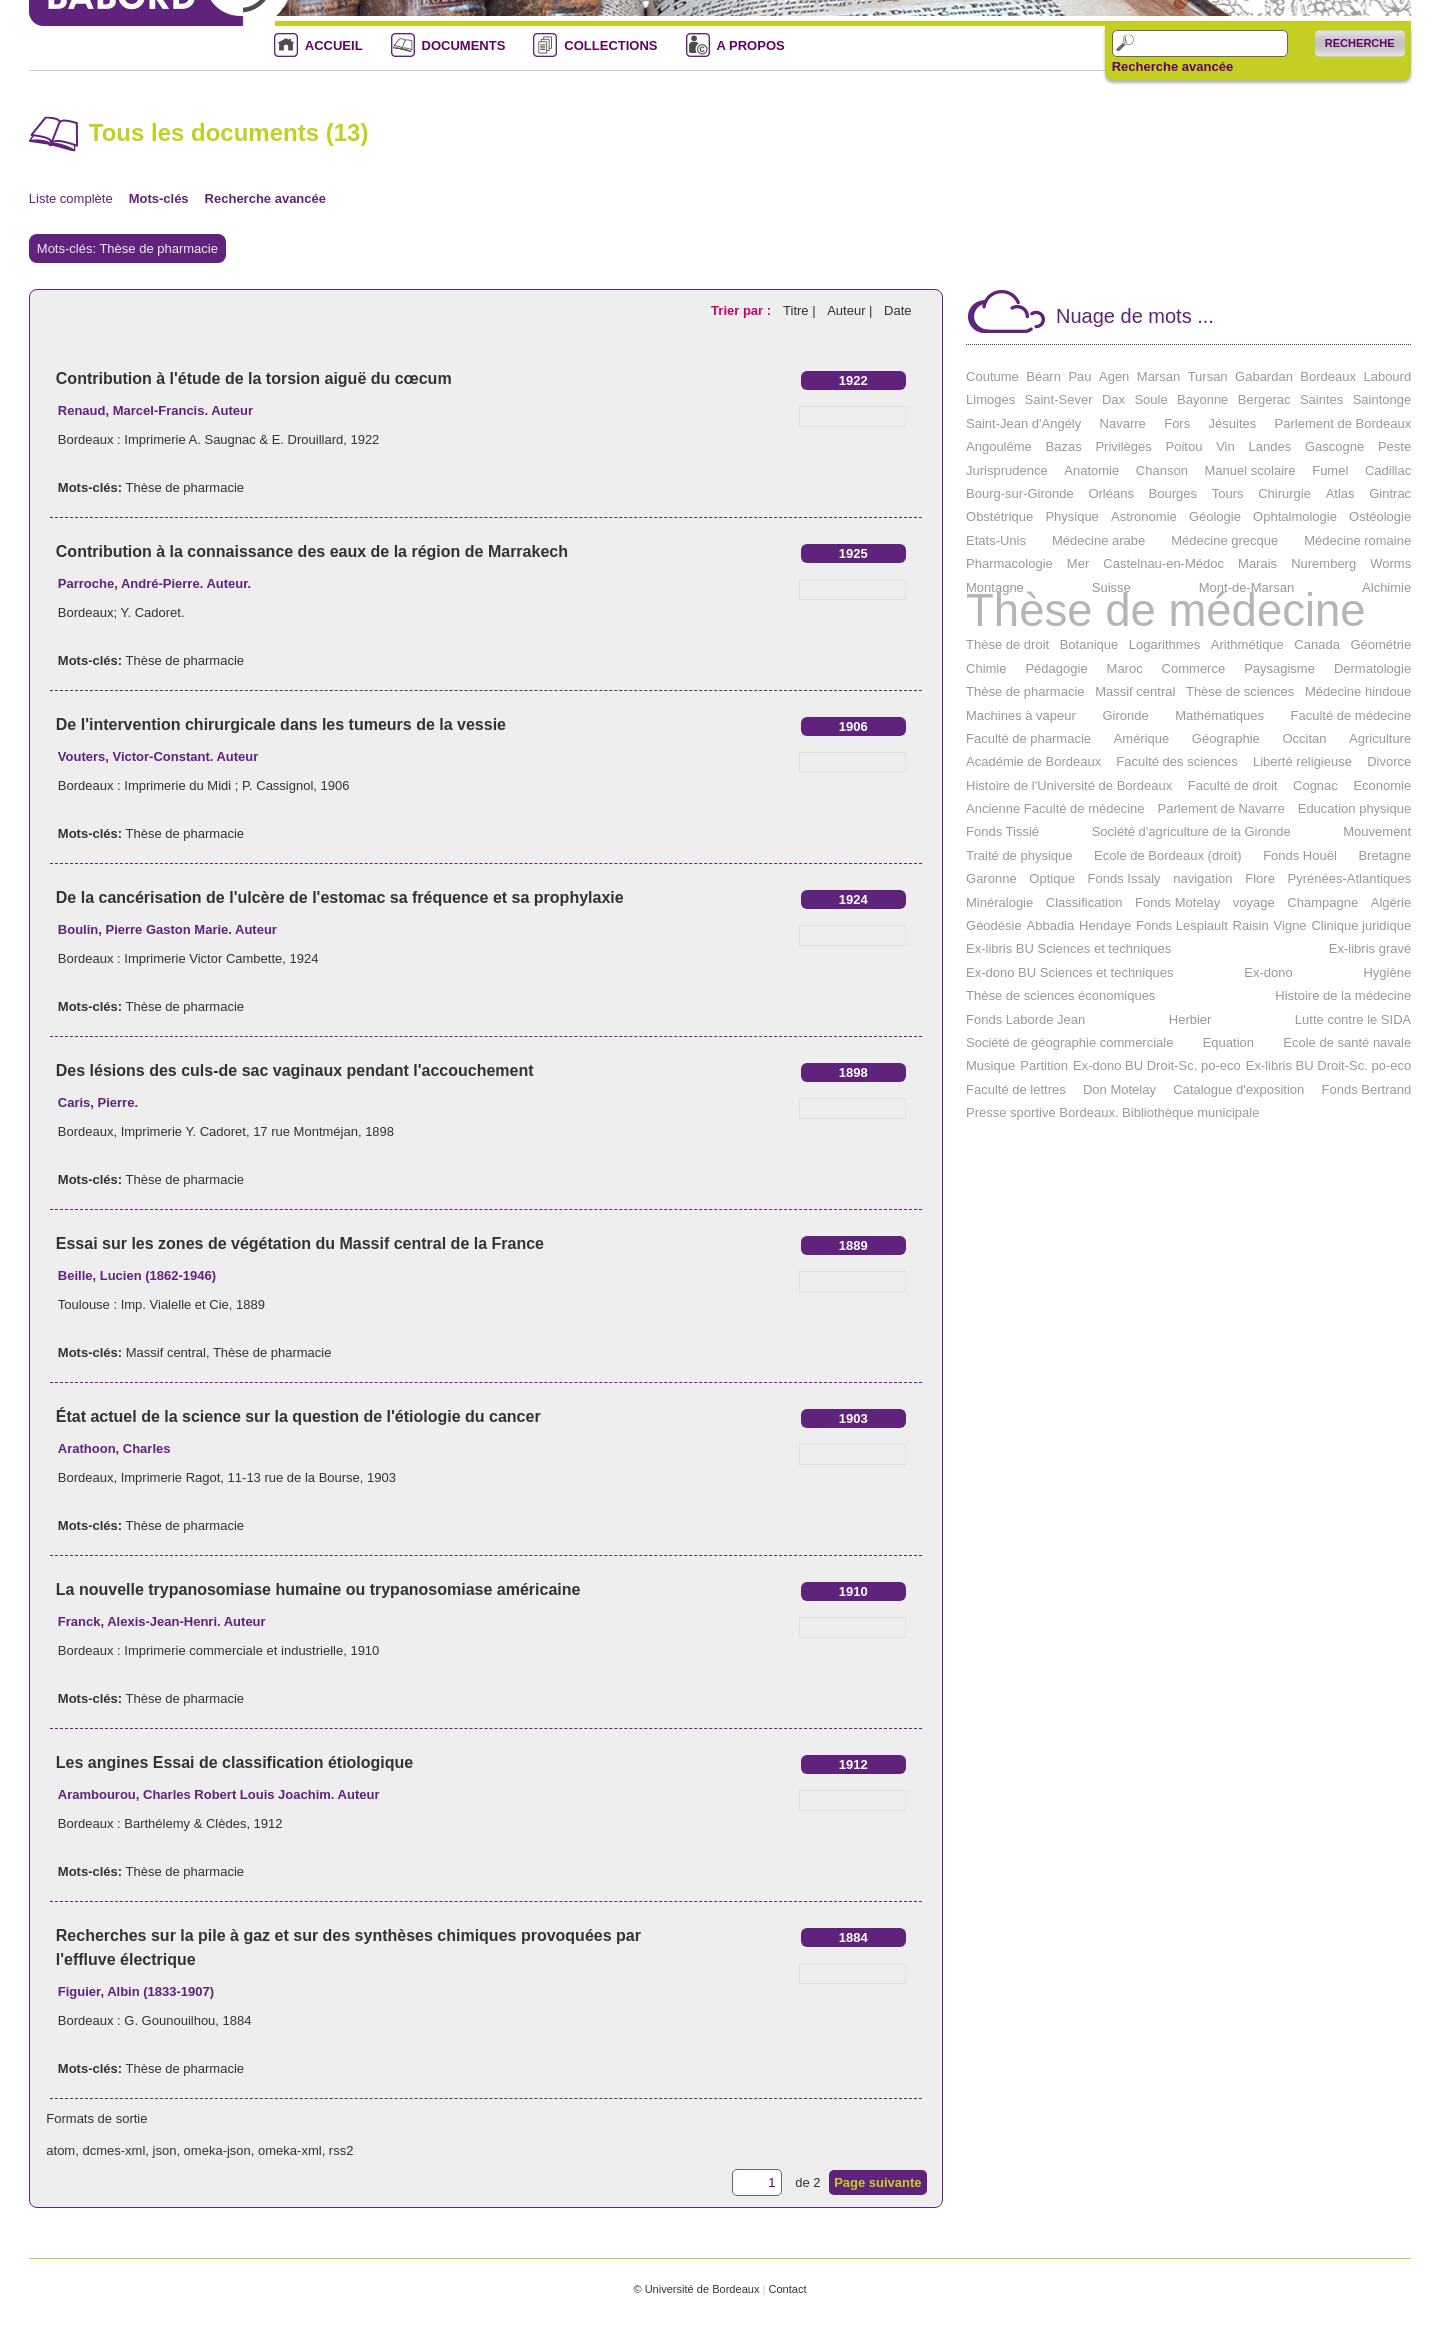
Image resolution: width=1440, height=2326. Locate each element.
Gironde (1125, 715)
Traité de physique (1019, 855)
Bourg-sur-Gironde (1020, 493)
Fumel (1330, 470)
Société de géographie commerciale (1069, 1042)
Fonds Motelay (1177, 902)
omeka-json (217, 2150)
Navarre (1123, 423)
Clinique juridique (1361, 925)
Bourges (1173, 493)
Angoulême (999, 446)
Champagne (1322, 902)
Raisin (1251, 925)
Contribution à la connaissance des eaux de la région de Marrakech (312, 551)
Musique (990, 1065)
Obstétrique (999, 516)
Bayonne (1202, 399)
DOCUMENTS (464, 45)
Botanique (1089, 644)
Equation (1228, 1042)
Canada (1317, 644)
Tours (1228, 493)
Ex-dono (1268, 972)
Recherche (1360, 43)
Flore (1260, 878)
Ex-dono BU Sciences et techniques (1069, 972)
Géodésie (994, 925)
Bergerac (1264, 399)
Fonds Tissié (1002, 831)
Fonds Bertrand (1367, 1089)
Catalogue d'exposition (1238, 1089)
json (165, 2150)
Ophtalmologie (1295, 516)
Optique (1052, 878)
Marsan (1158, 376)
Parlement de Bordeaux (1343, 423)
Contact (787, 2289)
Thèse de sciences (1240, 691)
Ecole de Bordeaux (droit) (1167, 855)
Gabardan (1264, 376)
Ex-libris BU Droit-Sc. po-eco (1328, 1065)
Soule (1150, 399)
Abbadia (1051, 925)
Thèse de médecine (1166, 610)
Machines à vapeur (1021, 715)
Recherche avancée (1172, 67)
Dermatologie (1372, 668)
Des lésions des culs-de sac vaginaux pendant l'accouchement (295, 1070)
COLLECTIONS (610, 45)
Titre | (801, 310)
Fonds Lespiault (1182, 925)
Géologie (1215, 516)
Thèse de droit (1007, 644)
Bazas (1064, 446)
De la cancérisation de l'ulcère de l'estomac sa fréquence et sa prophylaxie (340, 897)
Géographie (1226, 738)
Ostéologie (1380, 516)
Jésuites (1233, 423)
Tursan (1208, 376)
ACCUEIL (334, 45)
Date (897, 310)
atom (60, 2150)
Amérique (1142, 738)
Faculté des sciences (1176, 761)
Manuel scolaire (1250, 470)
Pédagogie (1056, 668)
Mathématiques (1219, 715)
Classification (1084, 902)
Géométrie (1380, 644)
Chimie (986, 668)
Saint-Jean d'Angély (1023, 423)
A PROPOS (751, 45)
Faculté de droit (1233, 785)
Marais (1257, 563)
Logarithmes (1165, 644)
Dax (1113, 399)
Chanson (1162, 470)
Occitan (1304, 738)
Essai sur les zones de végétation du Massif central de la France (300, 1243)
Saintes (1321, 399)
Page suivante (877, 2182)
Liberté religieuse (1302, 761)
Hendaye (1105, 925)
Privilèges (1123, 446)
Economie (1382, 785)
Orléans (1111, 493)
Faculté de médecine (1351, 715)
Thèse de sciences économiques (1060, 995)
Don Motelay (1119, 1089)
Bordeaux (1328, 376)
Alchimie (1386, 587)
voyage (1254, 902)
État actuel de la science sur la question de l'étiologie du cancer (298, 1416)
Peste (1394, 446)
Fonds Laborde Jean (1025, 1019)
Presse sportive (1011, 1112)
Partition (1044, 1065)
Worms (1390, 563)
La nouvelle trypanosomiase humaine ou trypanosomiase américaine (318, 1589)
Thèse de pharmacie (184, 487)
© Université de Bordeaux (696, 2289)
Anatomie (1091, 470)
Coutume (992, 376)
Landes (1270, 446)
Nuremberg (1323, 563)
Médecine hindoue (1358, 691)
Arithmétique (1247, 644)
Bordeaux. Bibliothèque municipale (1159, 1112)
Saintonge (1382, 399)
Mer (1078, 563)
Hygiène (1387, 972)
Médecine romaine (1357, 540)
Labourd (1387, 376)
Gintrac (1390, 493)
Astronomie (1144, 516)
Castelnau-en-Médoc (1163, 563)
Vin (1225, 446)
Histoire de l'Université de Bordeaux (1069, 785)
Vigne (1290, 925)
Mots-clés (159, 198)
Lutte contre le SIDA (1353, 1019)
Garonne (991, 878)
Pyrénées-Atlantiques (1350, 878)
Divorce (1389, 761)
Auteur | (851, 310)
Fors (1177, 423)
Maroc (1125, 668)
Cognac (1315, 785)
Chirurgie (1284, 493)
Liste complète (71, 198)
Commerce (1194, 668)
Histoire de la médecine (1343, 995)
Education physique (1354, 808)
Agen (1114, 376)
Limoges (990, 399)
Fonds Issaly (1124, 878)
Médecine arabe (1098, 540)
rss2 (341, 2150)
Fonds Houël (1300, 855)
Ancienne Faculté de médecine (1055, 808)
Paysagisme (1279, 668)
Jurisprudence (1007, 470)
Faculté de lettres (1016, 1089)
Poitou (1184, 446)
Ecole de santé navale (1347, 1042)
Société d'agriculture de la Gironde (1191, 831)
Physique (1071, 516)
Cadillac (1388, 470)
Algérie (1391, 902)
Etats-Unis (996, 540)
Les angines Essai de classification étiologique (234, 1762)
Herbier (1190, 1019)
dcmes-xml (113, 2150)
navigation (1202, 878)
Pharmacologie (1009, 563)
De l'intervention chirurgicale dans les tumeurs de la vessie (281, 724)
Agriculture (1380, 738)
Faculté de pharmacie (1028, 738)
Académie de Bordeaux (1033, 761)
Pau (1079, 376)
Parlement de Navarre (1221, 808)
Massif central (166, 1352)
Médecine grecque (1224, 540)
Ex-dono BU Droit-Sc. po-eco (1157, 1065)
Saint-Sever (1059, 399)
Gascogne (1334, 446)
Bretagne (1384, 855)
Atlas (1340, 493)
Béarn (1043, 376)
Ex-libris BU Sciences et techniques (1068, 948)
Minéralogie (999, 902)
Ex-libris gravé (1370, 948)
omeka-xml (290, 2150)
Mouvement (1377, 831)
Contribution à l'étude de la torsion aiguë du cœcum (254, 378)
